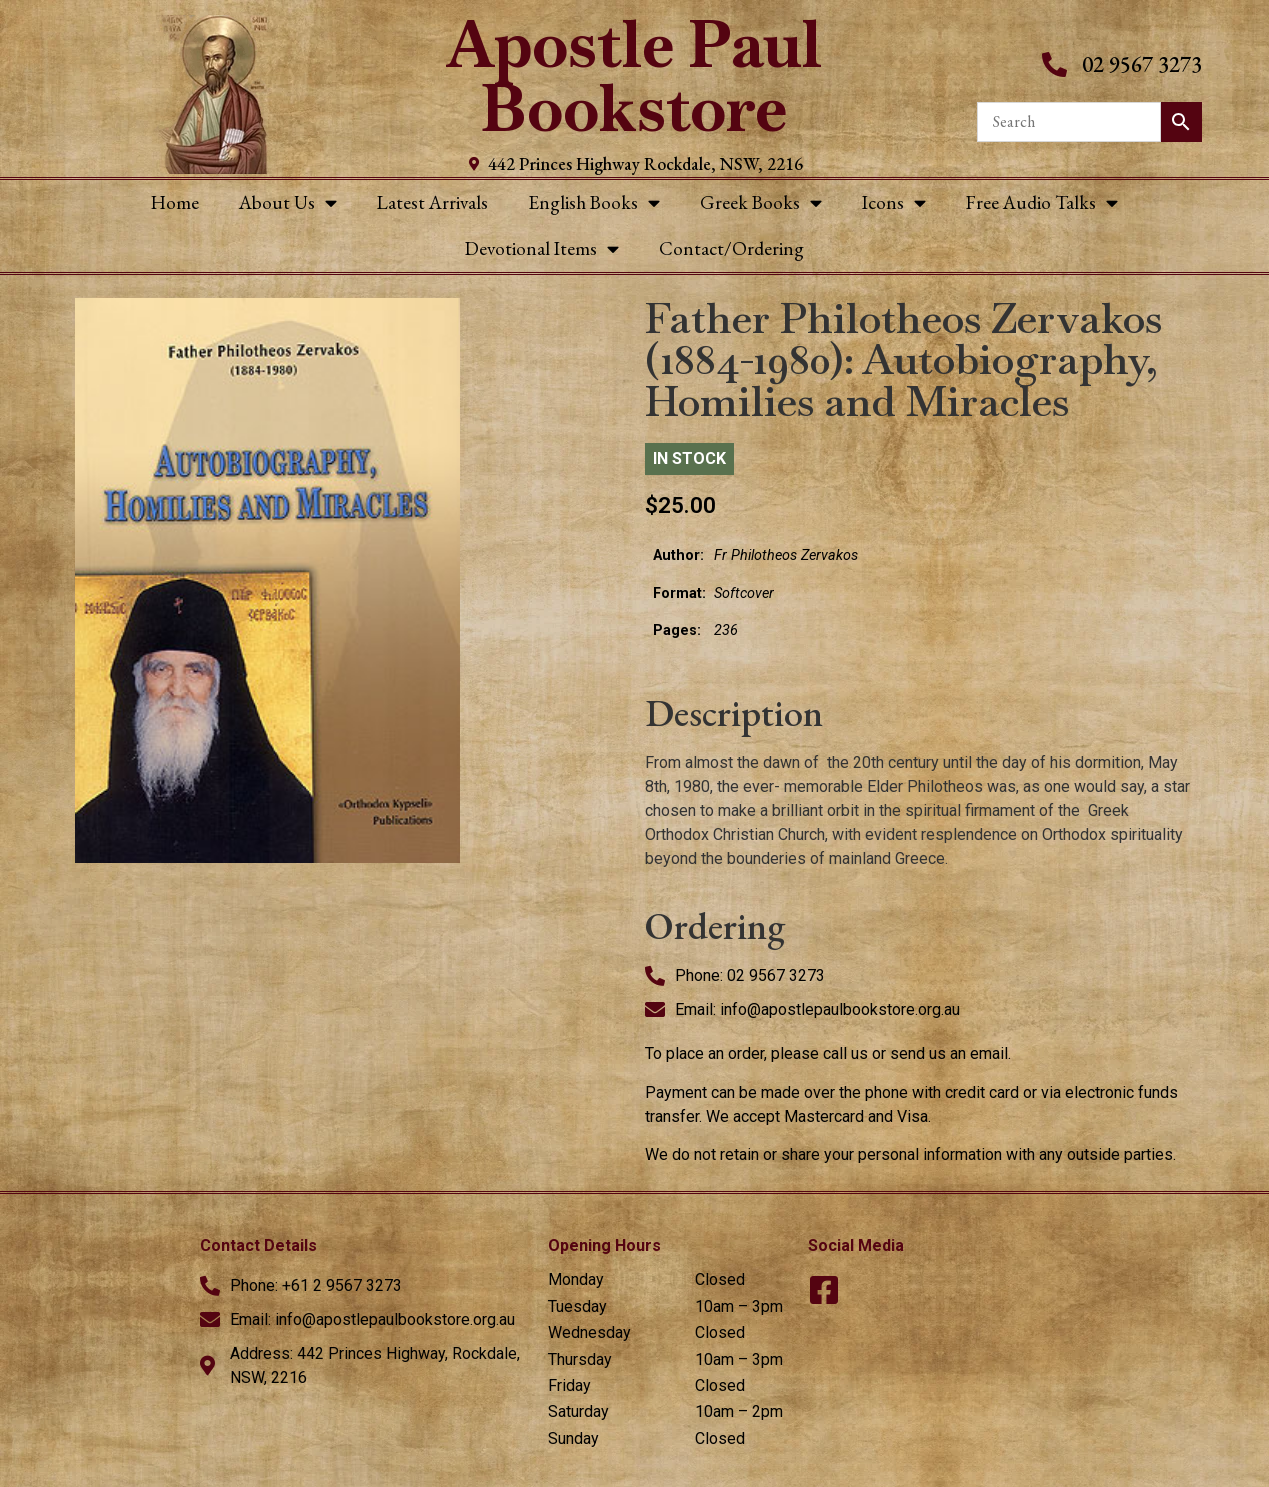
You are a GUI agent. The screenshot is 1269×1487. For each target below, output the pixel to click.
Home (175, 202)
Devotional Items (542, 248)
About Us (288, 202)
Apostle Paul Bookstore (634, 76)
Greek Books (761, 202)
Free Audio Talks (1042, 202)
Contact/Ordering (731, 248)
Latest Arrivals (432, 202)
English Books (594, 202)
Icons (894, 202)
